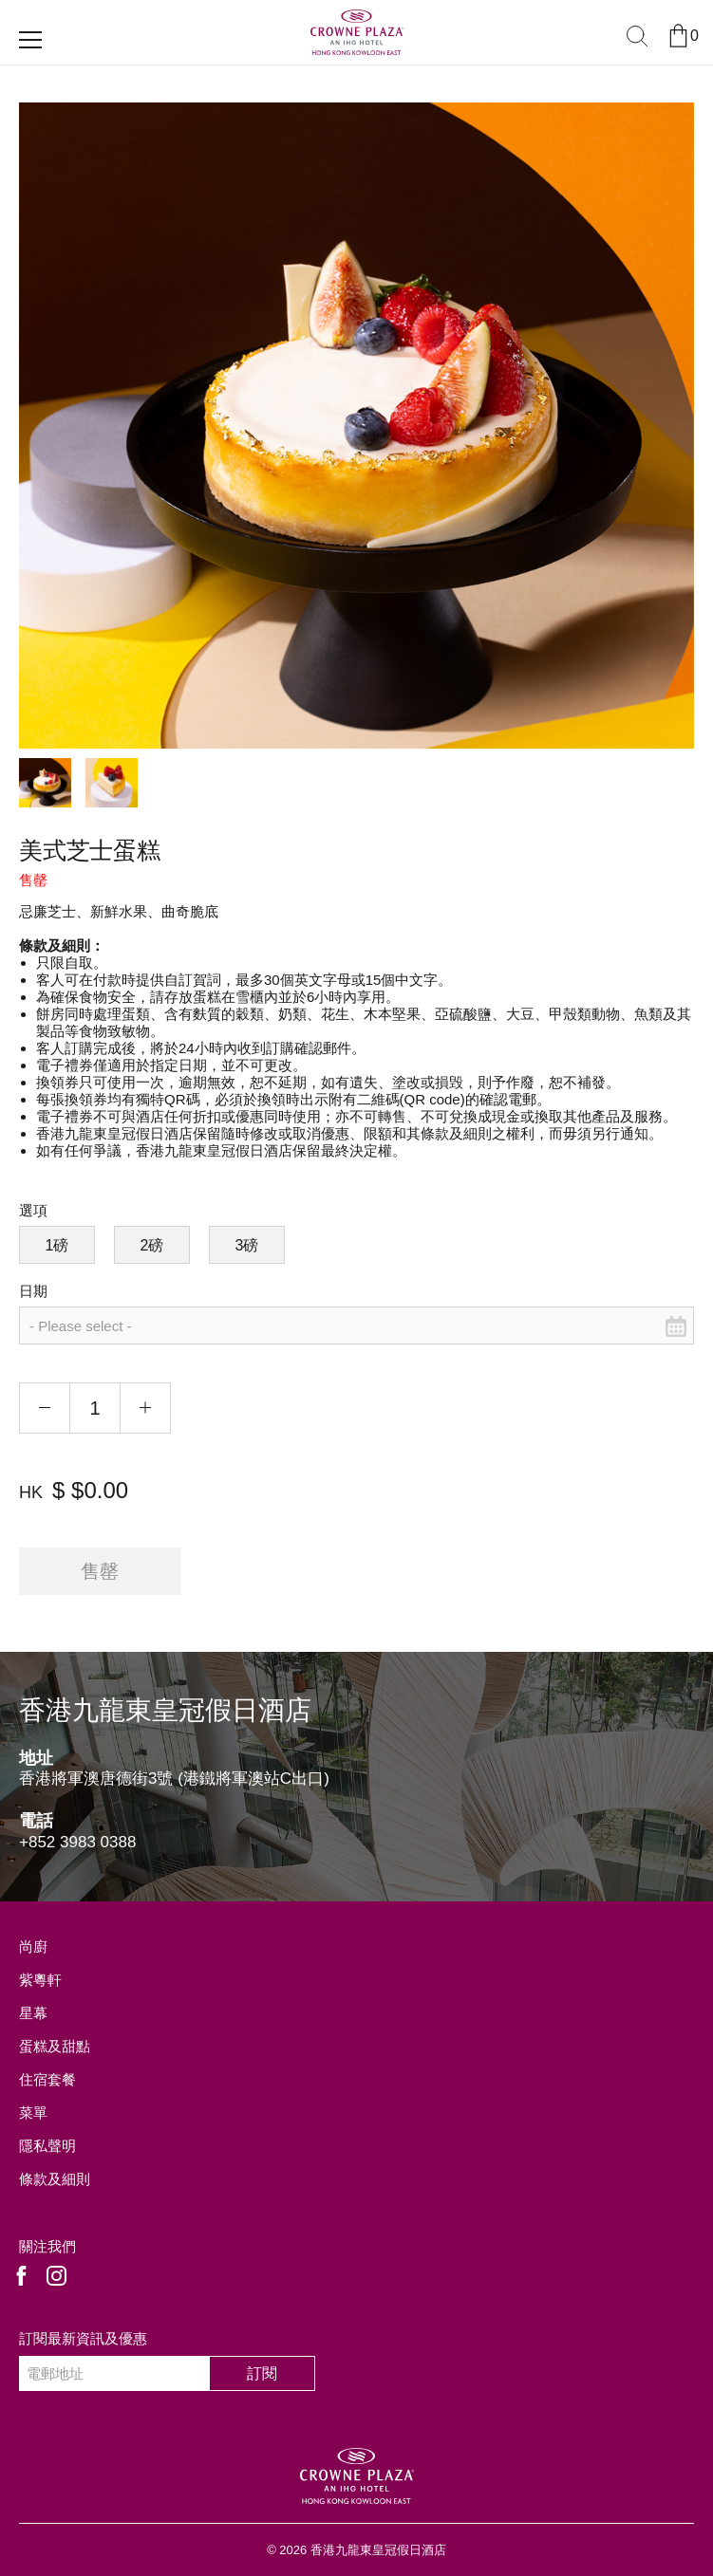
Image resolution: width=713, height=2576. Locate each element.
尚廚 (33, 1946)
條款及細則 (54, 2179)
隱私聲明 (47, 2146)
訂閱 (262, 2373)
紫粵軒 (40, 1980)
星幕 (33, 2013)
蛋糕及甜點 (54, 2046)
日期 (33, 1291)
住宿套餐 (47, 2079)
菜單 (33, 2112)
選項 (33, 1210)
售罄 (100, 1571)
